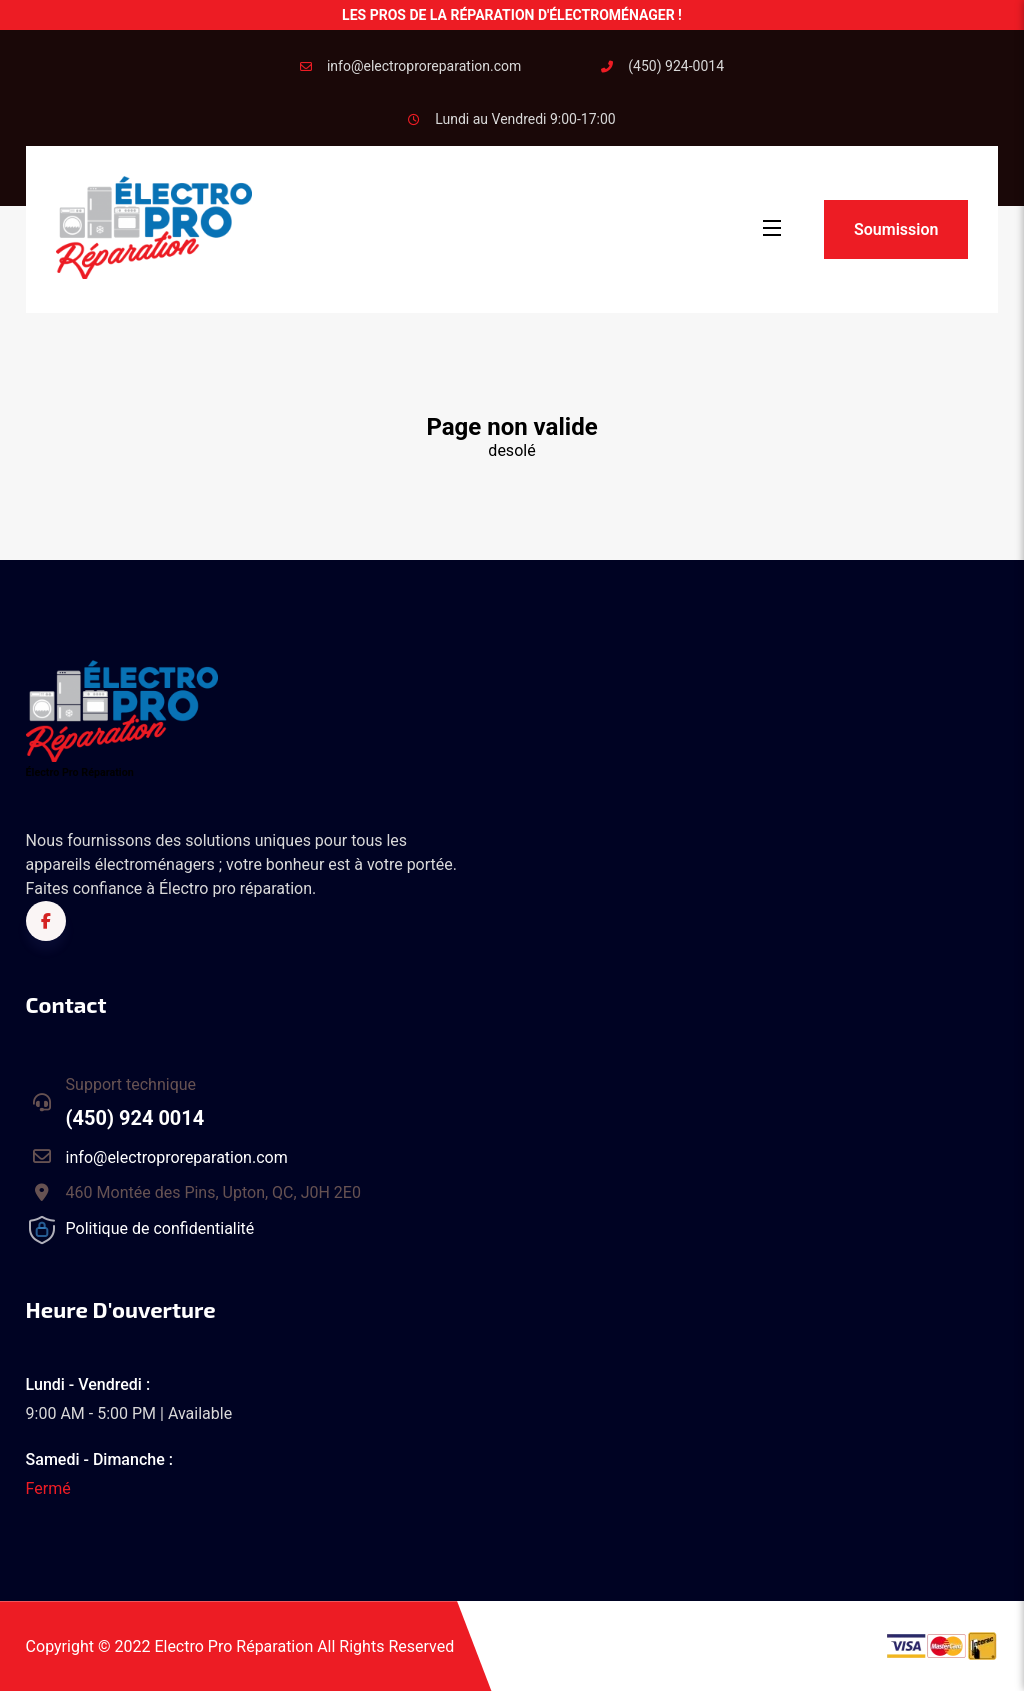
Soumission (896, 229)
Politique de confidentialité (160, 1228)
